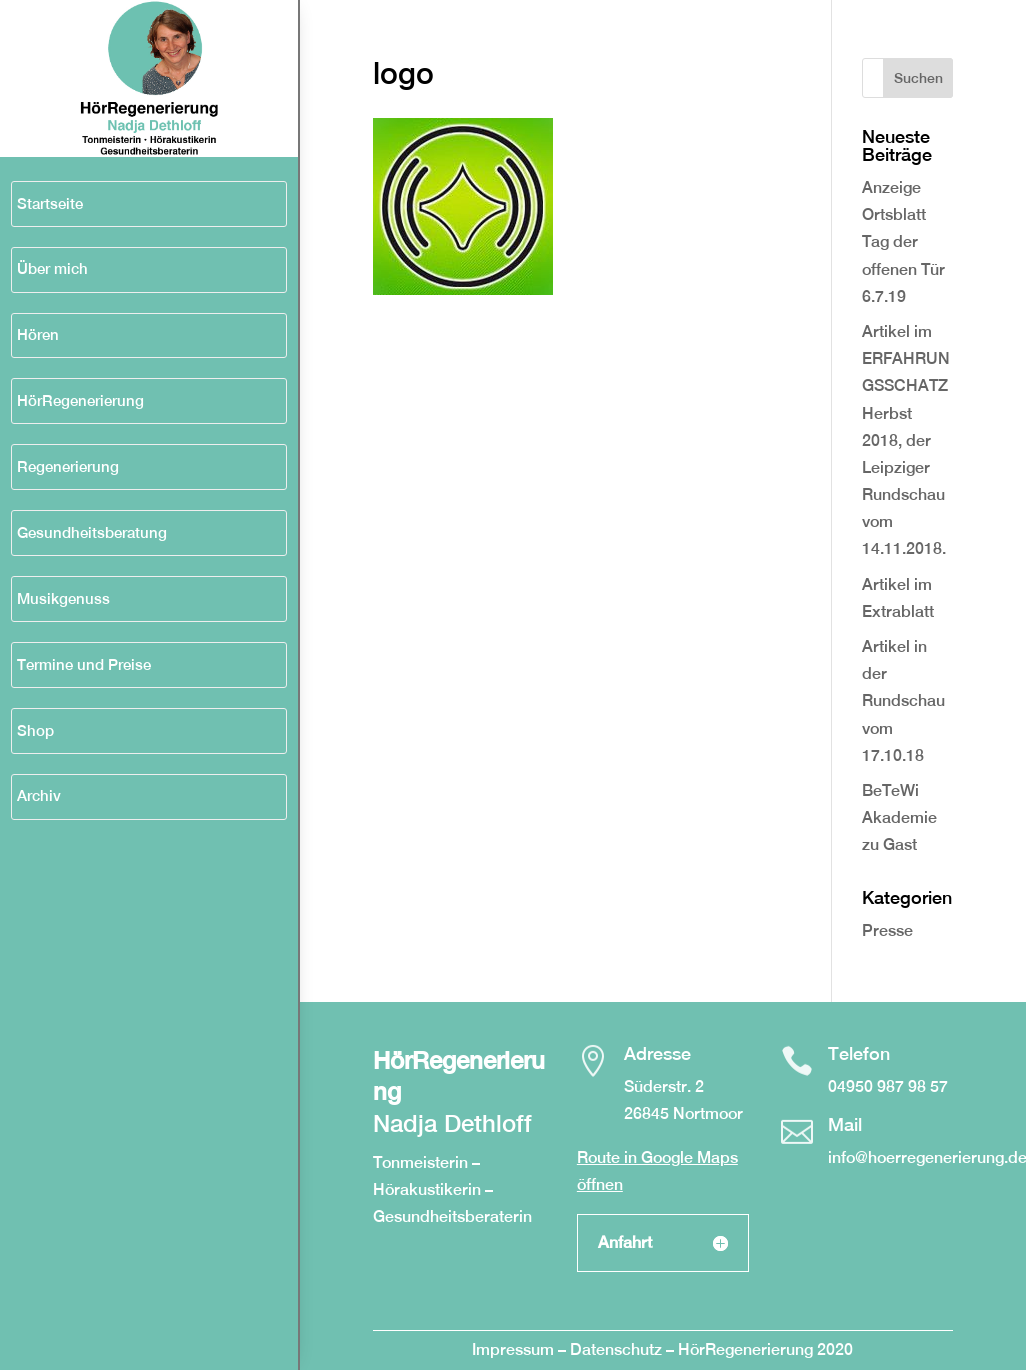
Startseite (50, 203)
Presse (887, 930)
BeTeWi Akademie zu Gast (899, 817)
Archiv (39, 795)
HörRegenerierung (80, 400)
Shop (35, 730)
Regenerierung (68, 466)
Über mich (52, 268)
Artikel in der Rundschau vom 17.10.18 (903, 701)
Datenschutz (618, 1349)
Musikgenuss (63, 598)
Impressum (513, 1349)
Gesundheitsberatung (92, 532)
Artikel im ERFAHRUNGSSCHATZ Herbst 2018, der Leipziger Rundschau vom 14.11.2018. (906, 440)
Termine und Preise (84, 664)
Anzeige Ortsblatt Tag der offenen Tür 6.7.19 (903, 242)
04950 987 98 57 (888, 1086)
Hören (38, 334)
